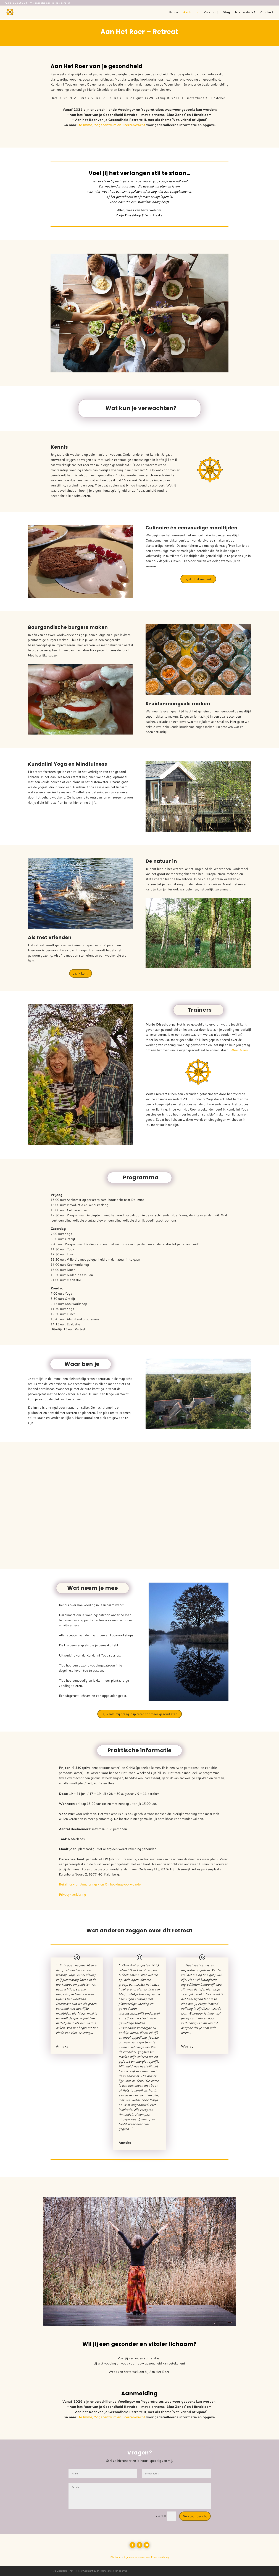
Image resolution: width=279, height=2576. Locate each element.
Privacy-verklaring (72, 1894)
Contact (266, 12)
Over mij (211, 12)
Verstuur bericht (195, 2516)
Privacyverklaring (160, 2557)
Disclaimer (115, 2557)
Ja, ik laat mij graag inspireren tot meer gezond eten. (139, 1714)
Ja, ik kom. (80, 973)
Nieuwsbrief (245, 12)
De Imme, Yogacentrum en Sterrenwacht (111, 124)
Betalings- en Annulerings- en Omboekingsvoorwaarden (101, 1884)
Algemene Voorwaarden (136, 2557)
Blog (226, 12)
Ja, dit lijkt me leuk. (198, 579)
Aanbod (189, 12)
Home (173, 12)
